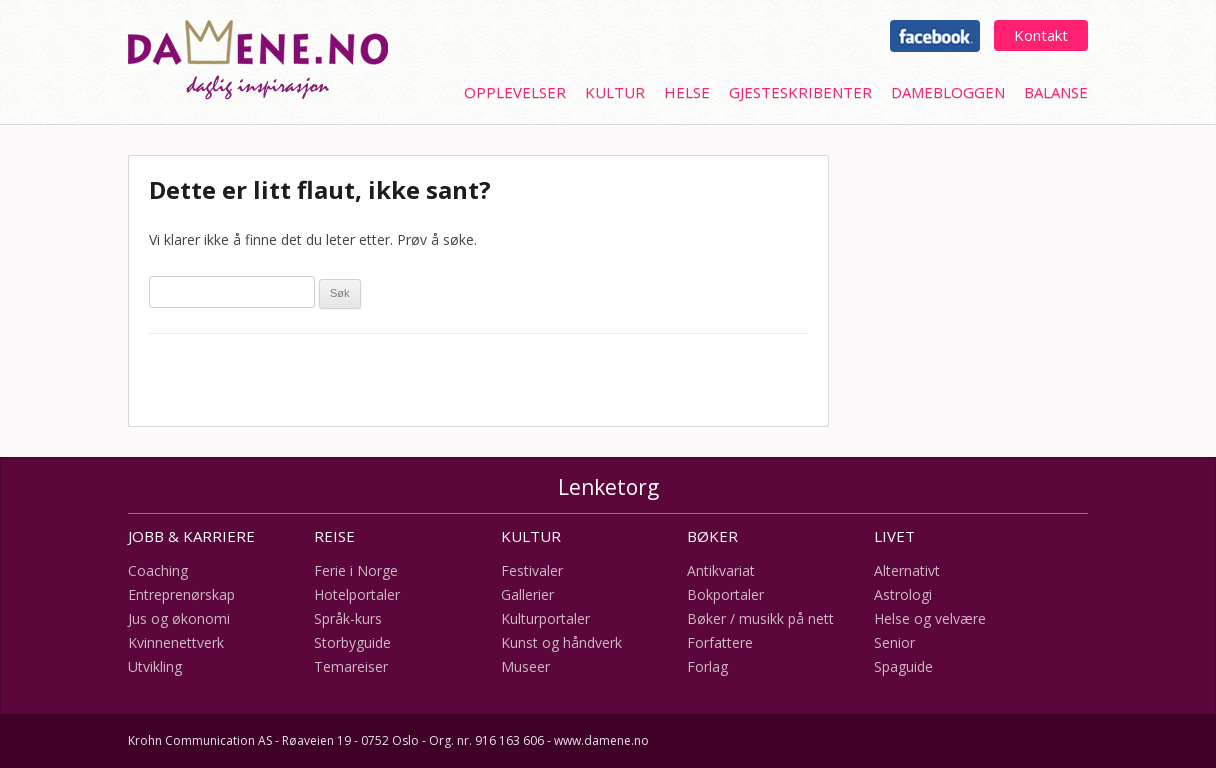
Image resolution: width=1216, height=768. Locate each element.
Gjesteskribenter (800, 92)
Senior (894, 642)
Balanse (1056, 92)
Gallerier (527, 594)
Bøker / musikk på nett (760, 618)
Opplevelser (515, 92)
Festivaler (532, 570)
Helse (687, 92)
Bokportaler (725, 594)
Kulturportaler (545, 618)
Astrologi (903, 594)
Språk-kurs (348, 618)
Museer (525, 666)
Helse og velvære (930, 618)
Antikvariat (721, 570)
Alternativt (907, 570)
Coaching (158, 570)
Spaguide (903, 666)
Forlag (707, 666)
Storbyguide (352, 642)
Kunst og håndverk (561, 642)
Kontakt (1041, 35)
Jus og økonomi (179, 618)
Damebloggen (948, 92)
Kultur (615, 92)
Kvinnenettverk (176, 642)
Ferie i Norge (356, 570)
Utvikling (155, 666)
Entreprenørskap (181, 594)
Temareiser (351, 666)
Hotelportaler (357, 594)
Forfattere (720, 642)
